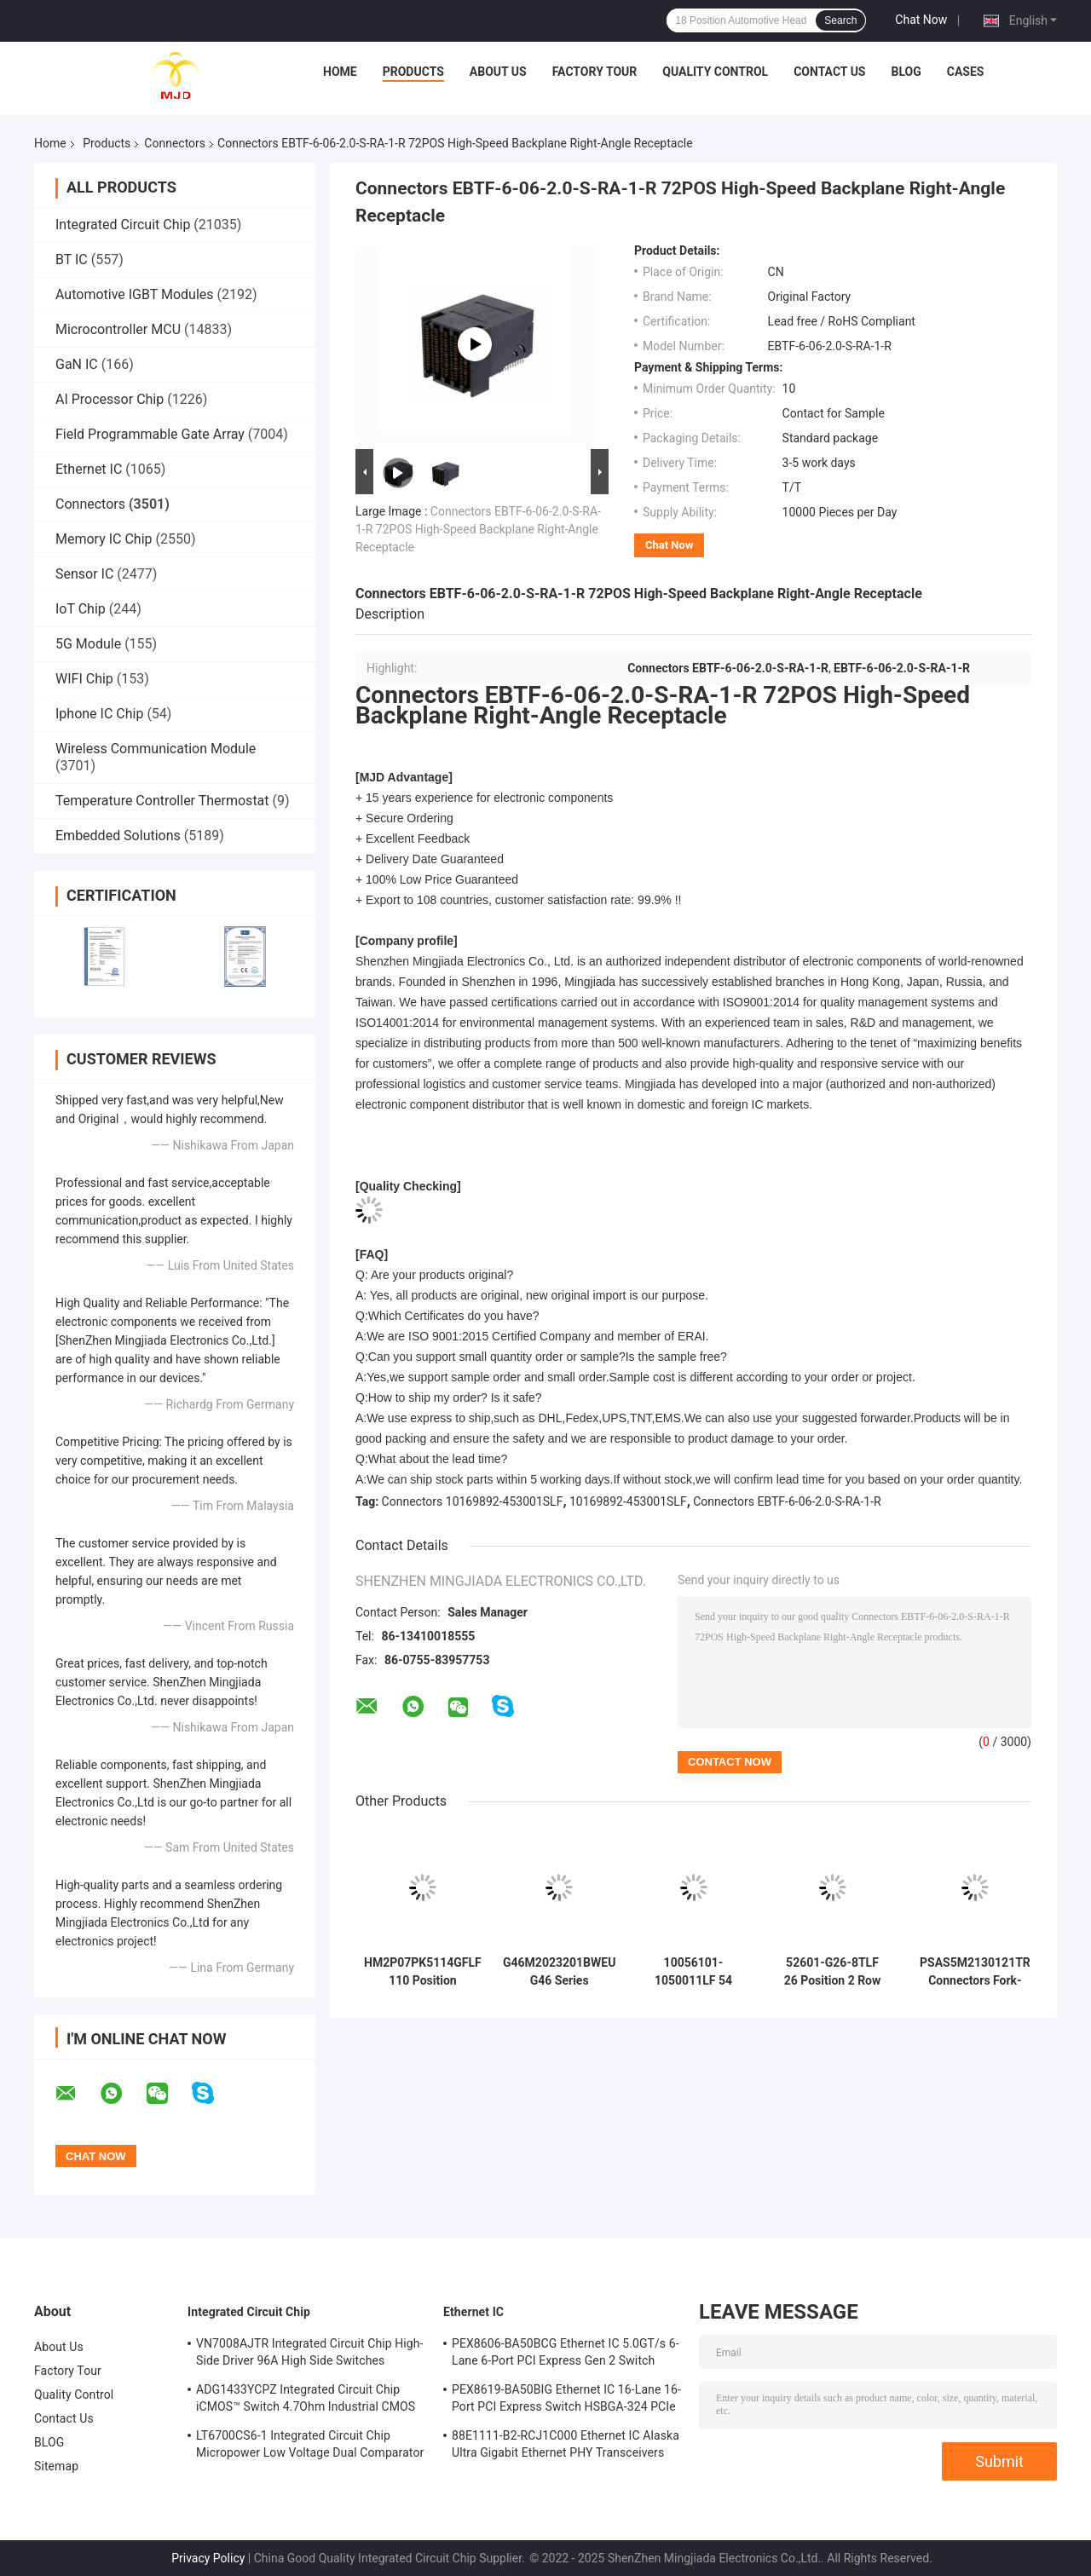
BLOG (906, 71)
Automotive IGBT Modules (134, 294)
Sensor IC (84, 574)
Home (340, 71)
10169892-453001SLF (628, 1501)
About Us (498, 71)
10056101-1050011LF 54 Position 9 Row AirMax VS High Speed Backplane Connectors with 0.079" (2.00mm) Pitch (693, 1972)
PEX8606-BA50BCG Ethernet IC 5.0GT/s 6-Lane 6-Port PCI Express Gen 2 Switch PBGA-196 (565, 2354)
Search (840, 20)
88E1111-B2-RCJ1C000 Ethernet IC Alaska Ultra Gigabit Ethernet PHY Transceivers (565, 2444)
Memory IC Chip (104, 539)
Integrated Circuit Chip (122, 224)
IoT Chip (80, 609)
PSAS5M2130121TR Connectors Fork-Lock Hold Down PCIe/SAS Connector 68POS (975, 1972)
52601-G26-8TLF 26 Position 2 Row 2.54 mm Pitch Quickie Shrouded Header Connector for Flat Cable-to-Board (831, 1972)
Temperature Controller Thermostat (162, 800)
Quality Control (715, 71)
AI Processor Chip (109, 399)
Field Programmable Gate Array (150, 434)
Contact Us (829, 71)
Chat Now (921, 19)
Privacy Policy (208, 2558)
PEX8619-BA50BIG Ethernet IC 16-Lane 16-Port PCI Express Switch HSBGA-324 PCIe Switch (566, 2400)
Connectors (174, 143)
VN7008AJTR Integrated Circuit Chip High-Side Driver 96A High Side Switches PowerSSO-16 (310, 2354)
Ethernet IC (88, 469)
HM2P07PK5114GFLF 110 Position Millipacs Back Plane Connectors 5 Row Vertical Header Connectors (423, 1972)
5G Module (88, 644)
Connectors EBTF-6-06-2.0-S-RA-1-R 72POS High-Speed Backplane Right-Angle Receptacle (478, 529)
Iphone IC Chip (99, 714)
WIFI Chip (84, 679)
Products (413, 71)
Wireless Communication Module (155, 749)
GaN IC (76, 364)
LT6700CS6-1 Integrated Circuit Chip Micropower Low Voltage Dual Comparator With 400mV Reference (310, 2446)
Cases (965, 71)
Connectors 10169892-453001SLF (472, 1501)
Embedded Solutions (118, 835)
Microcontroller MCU (118, 329)
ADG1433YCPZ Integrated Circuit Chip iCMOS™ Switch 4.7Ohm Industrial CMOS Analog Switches (305, 2400)
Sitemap (56, 2466)
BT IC (71, 259)
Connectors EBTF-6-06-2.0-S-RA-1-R (786, 1501)
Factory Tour (595, 71)
